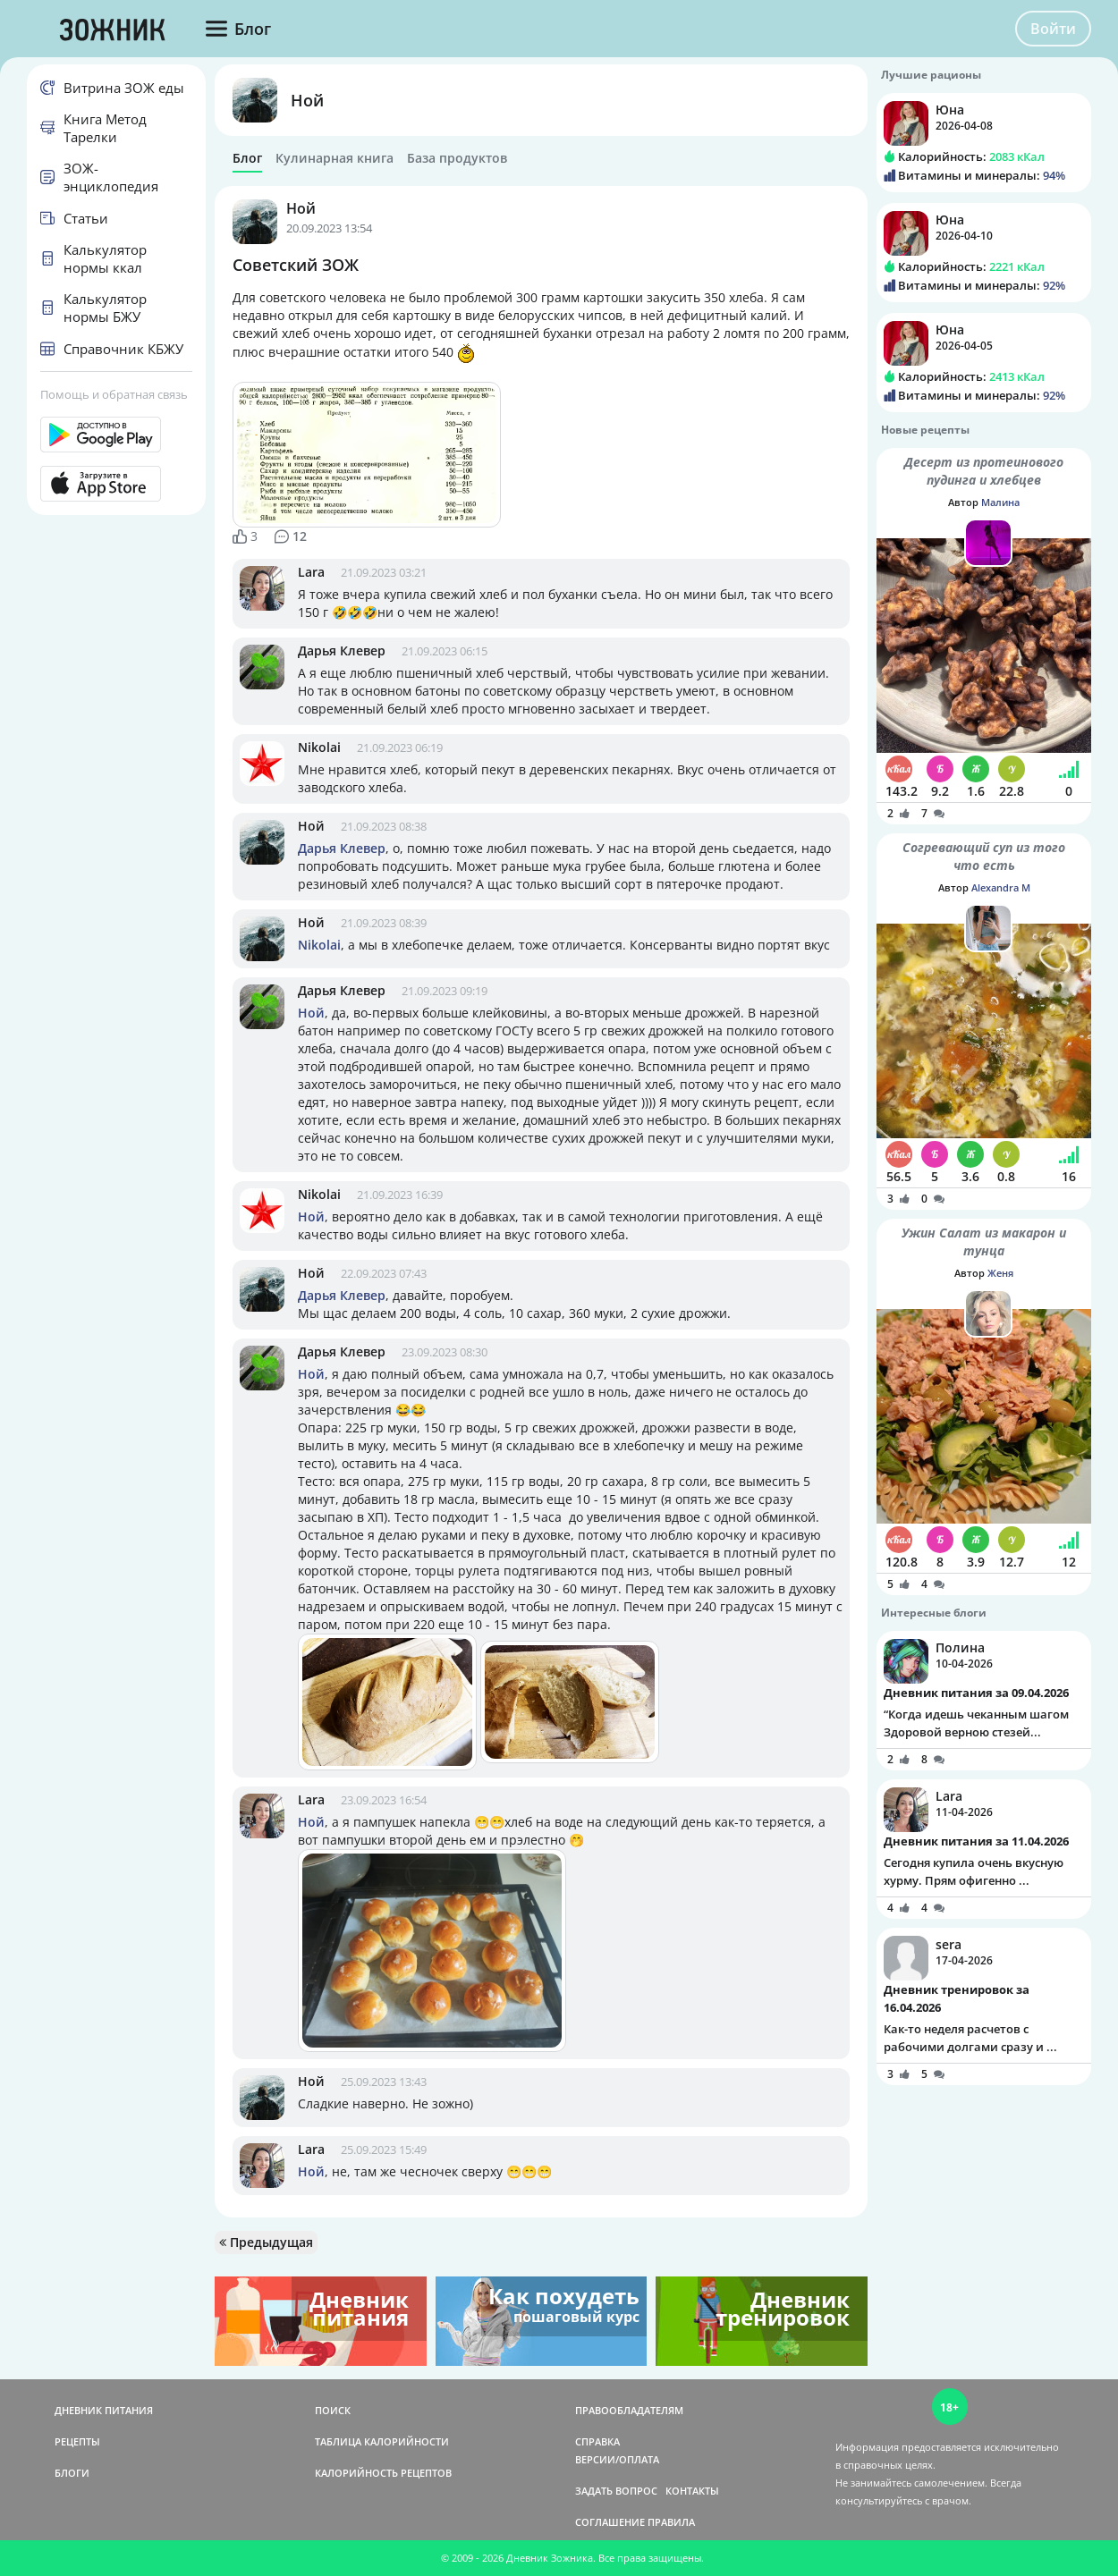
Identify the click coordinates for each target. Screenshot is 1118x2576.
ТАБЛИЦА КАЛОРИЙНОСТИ (382, 2441)
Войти (1053, 28)
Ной (307, 100)
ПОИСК (333, 2410)
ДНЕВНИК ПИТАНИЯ (104, 2410)
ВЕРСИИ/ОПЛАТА (617, 2459)
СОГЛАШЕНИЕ (610, 2522)
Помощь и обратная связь (114, 394)
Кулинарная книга (334, 158)
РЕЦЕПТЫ (77, 2441)
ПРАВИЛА (671, 2522)
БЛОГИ (72, 2472)
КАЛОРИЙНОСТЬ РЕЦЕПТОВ (383, 2472)
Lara (311, 571)
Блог (247, 158)
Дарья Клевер (341, 650)
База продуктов (457, 158)
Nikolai (319, 747)
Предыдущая (266, 2242)
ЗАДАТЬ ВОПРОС (616, 2490)
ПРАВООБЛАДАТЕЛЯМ (629, 2410)
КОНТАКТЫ (692, 2490)
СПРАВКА (597, 2441)
